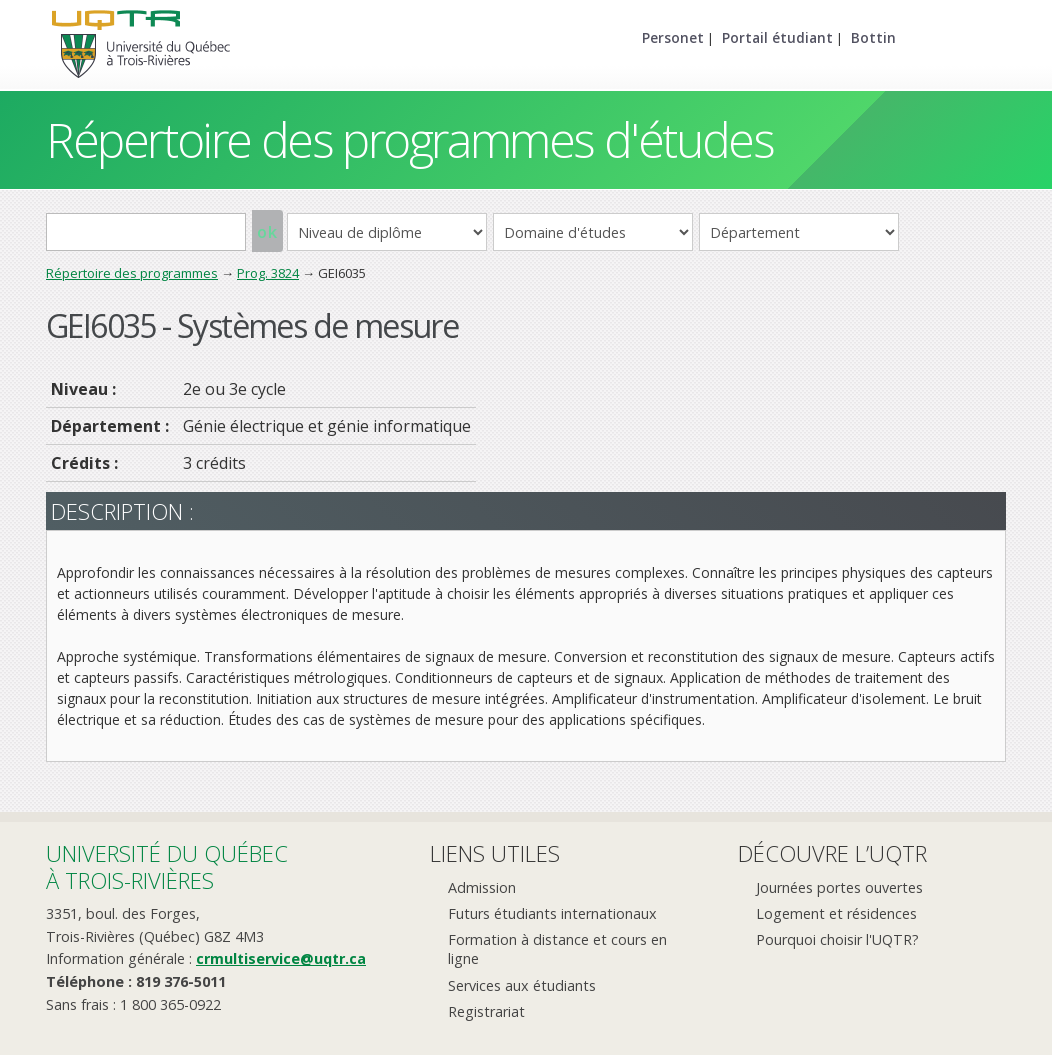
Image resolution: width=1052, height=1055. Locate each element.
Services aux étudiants (522, 985)
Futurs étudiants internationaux (552, 913)
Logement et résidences (836, 913)
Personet (673, 37)
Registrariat (486, 1011)
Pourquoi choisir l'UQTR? (837, 939)
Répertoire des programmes (132, 273)
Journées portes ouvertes (839, 887)
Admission (482, 887)
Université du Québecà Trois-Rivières (167, 866)
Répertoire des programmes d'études (409, 139)
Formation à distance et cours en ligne (557, 949)
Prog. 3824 (268, 273)
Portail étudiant (777, 37)
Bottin (873, 37)
